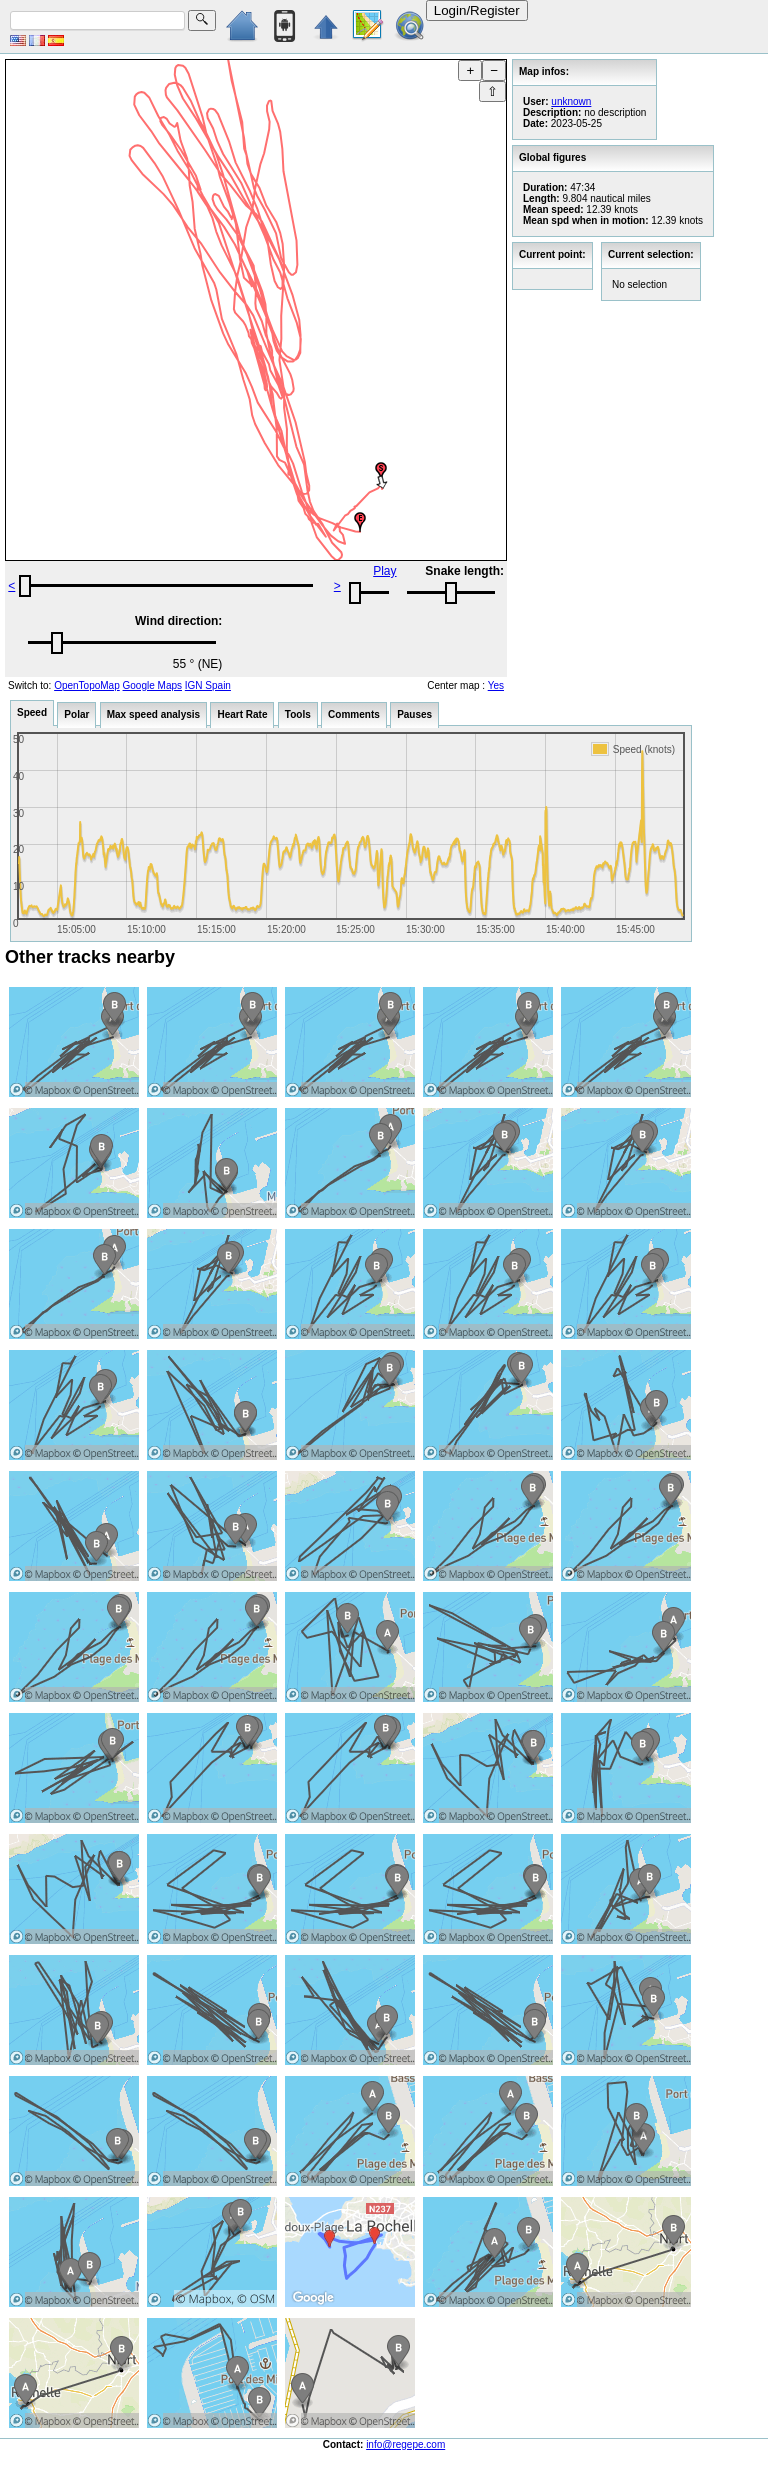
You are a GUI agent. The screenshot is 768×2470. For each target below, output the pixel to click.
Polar (76, 714)
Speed (32, 712)
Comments (354, 714)
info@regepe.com (405, 2444)
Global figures (552, 157)
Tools (298, 714)
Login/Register (477, 10)
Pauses (414, 714)
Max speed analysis (153, 714)
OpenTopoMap (87, 685)
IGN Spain (208, 685)
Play (384, 571)
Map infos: (544, 71)
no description (615, 112)
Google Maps (152, 685)
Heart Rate (242, 714)
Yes (496, 685)
